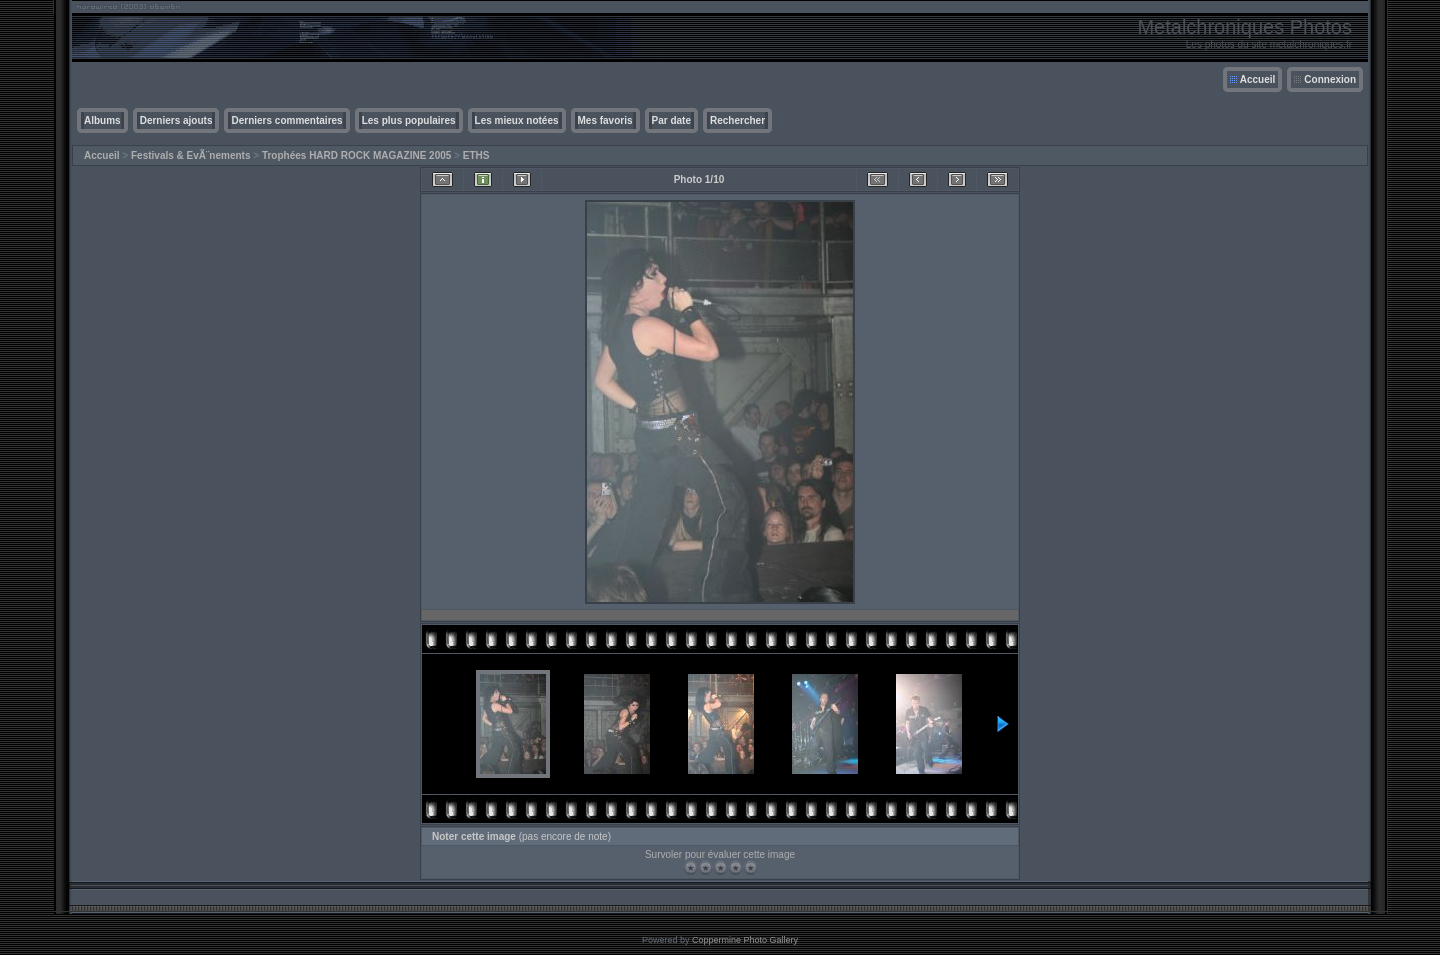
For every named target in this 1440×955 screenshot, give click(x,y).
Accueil (1258, 79)
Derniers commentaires (286, 120)
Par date (671, 120)
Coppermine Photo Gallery (745, 940)
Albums (102, 120)
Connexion (1330, 79)
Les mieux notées (517, 120)
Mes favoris (605, 120)
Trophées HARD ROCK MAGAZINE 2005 (356, 155)
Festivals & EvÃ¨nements (191, 155)
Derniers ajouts (176, 120)
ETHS (476, 155)
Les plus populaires (409, 120)
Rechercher (737, 120)
